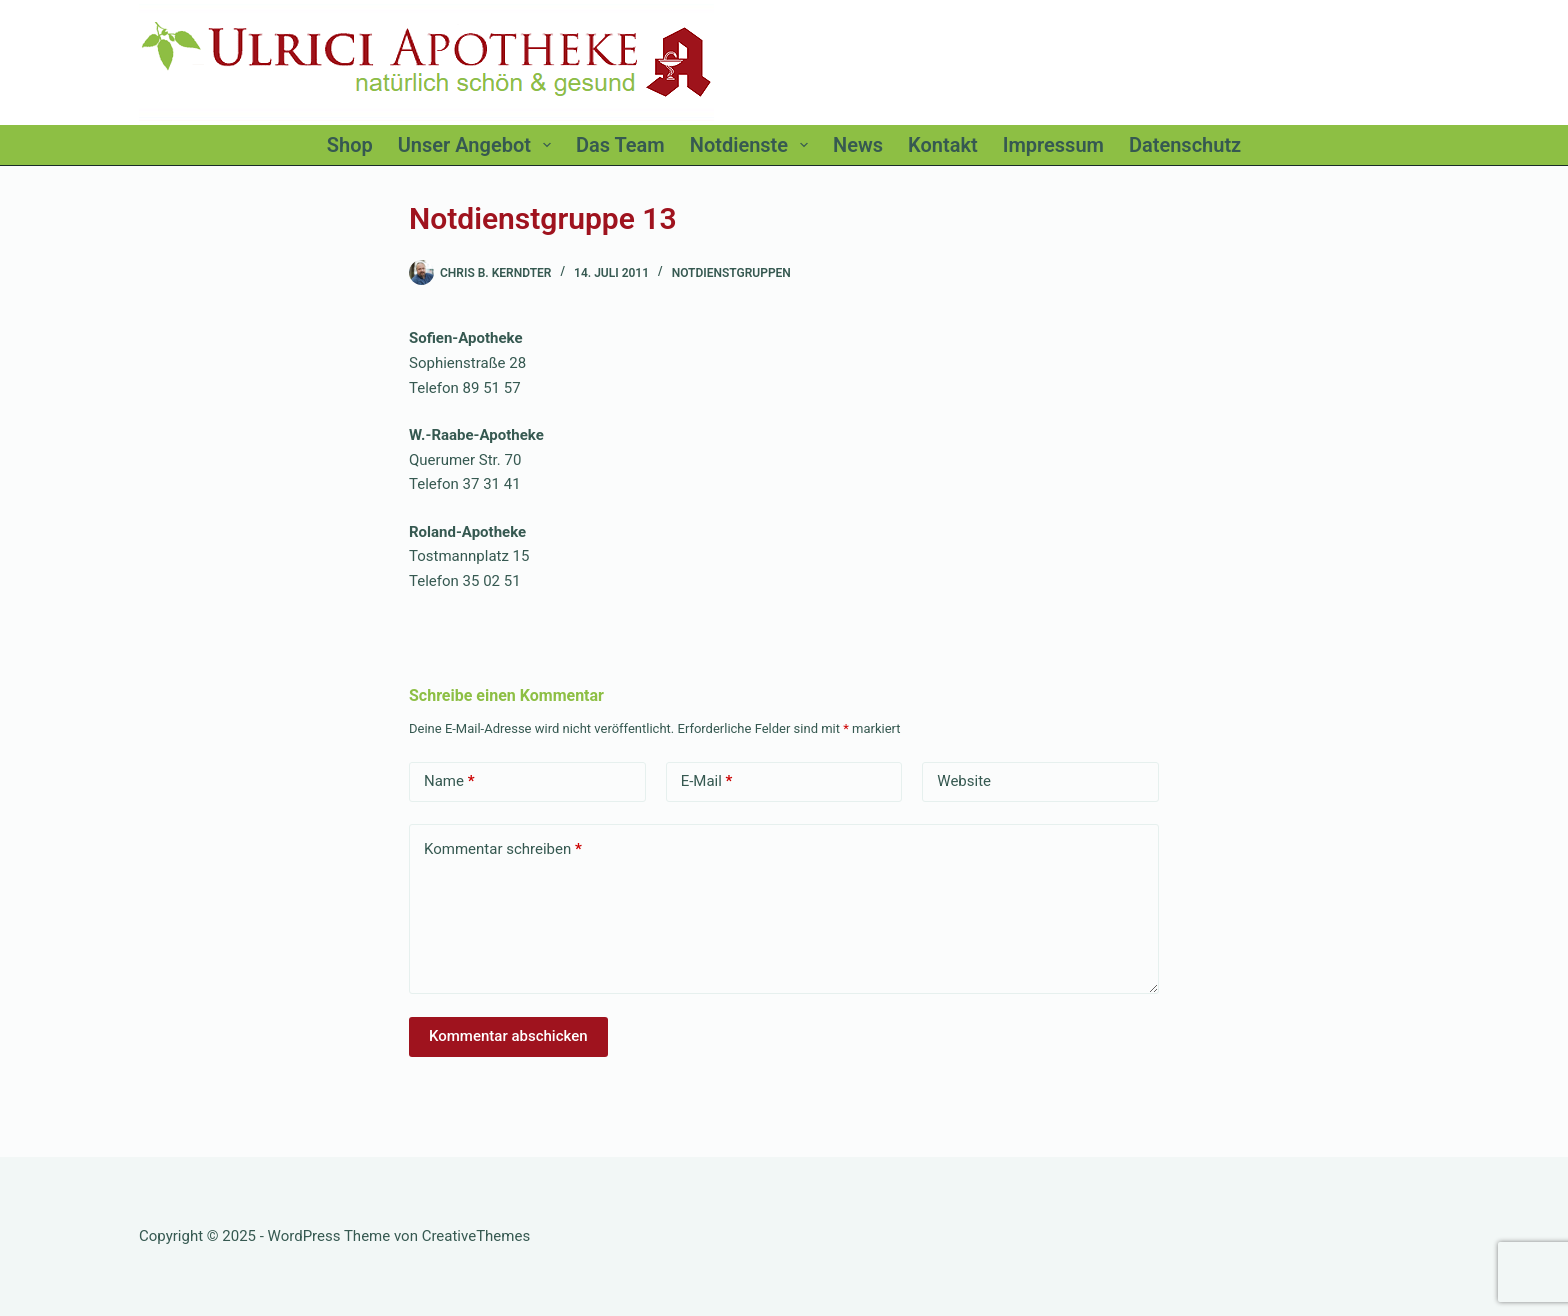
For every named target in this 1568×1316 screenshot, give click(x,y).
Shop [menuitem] (350, 145)
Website (964, 781)
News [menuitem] (858, 145)
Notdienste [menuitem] (753, 145)
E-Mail (707, 781)
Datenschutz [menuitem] (1185, 145)
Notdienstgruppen (731, 273)
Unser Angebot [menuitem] (478, 145)
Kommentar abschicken (508, 1036)
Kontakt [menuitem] (943, 145)
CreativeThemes (476, 1236)
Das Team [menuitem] (620, 145)
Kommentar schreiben (503, 849)
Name (449, 781)
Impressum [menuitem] (1053, 145)
